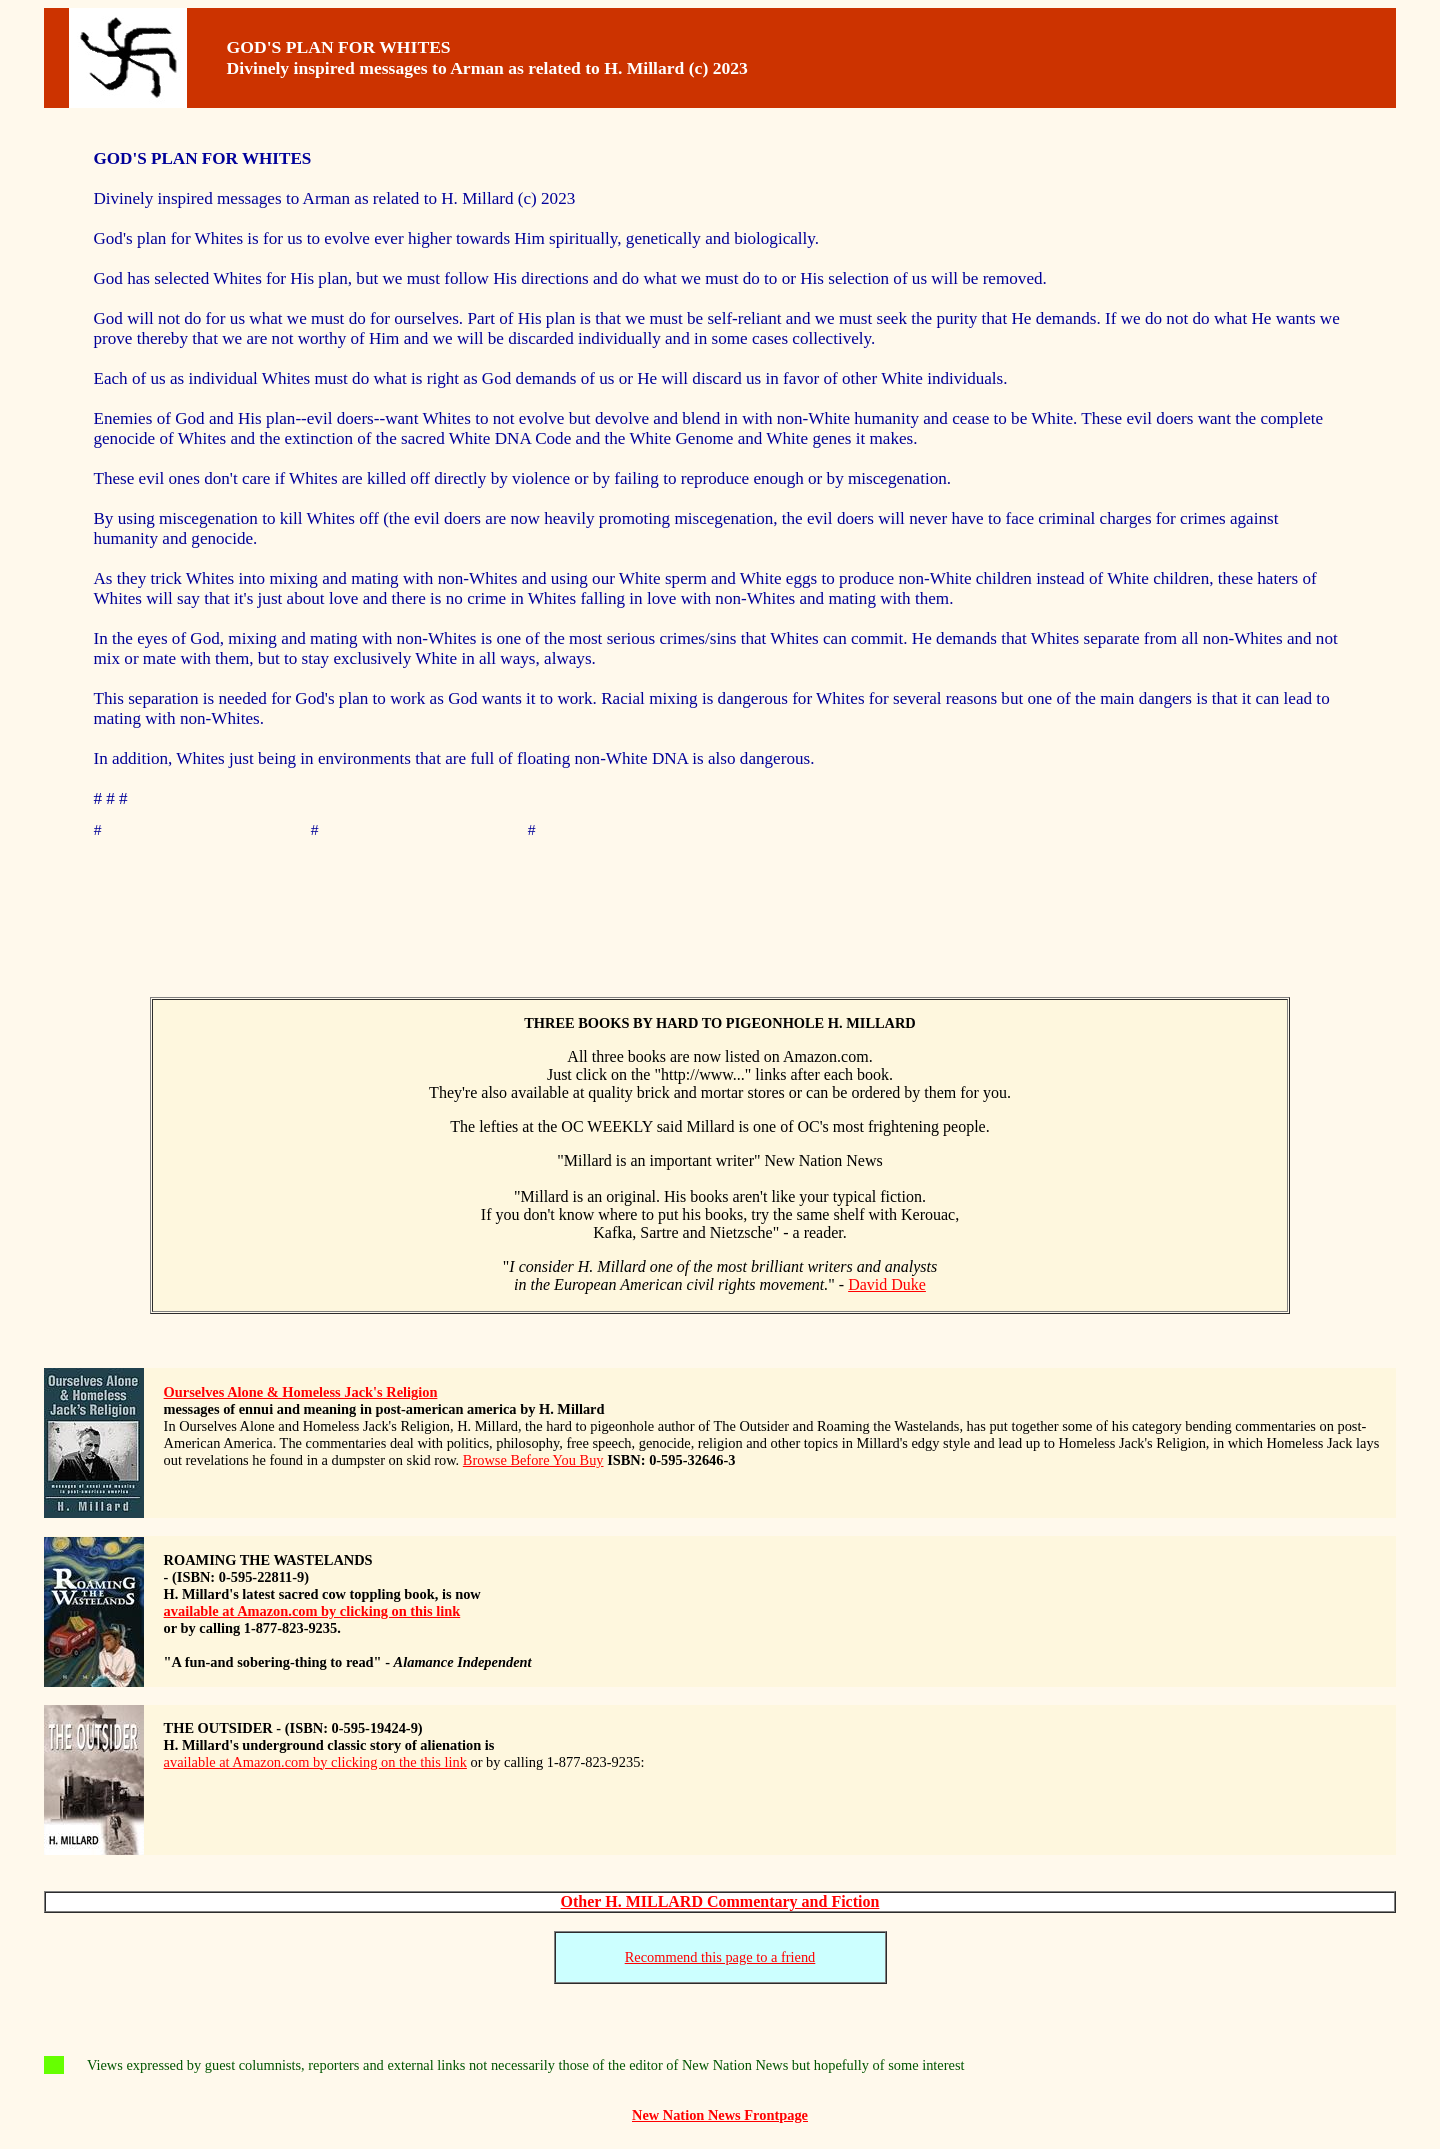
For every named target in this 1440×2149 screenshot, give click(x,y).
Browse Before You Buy (533, 1463)
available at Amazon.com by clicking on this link (312, 1614)
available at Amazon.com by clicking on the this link (315, 1765)
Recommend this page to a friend (720, 1960)
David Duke (887, 1287)
